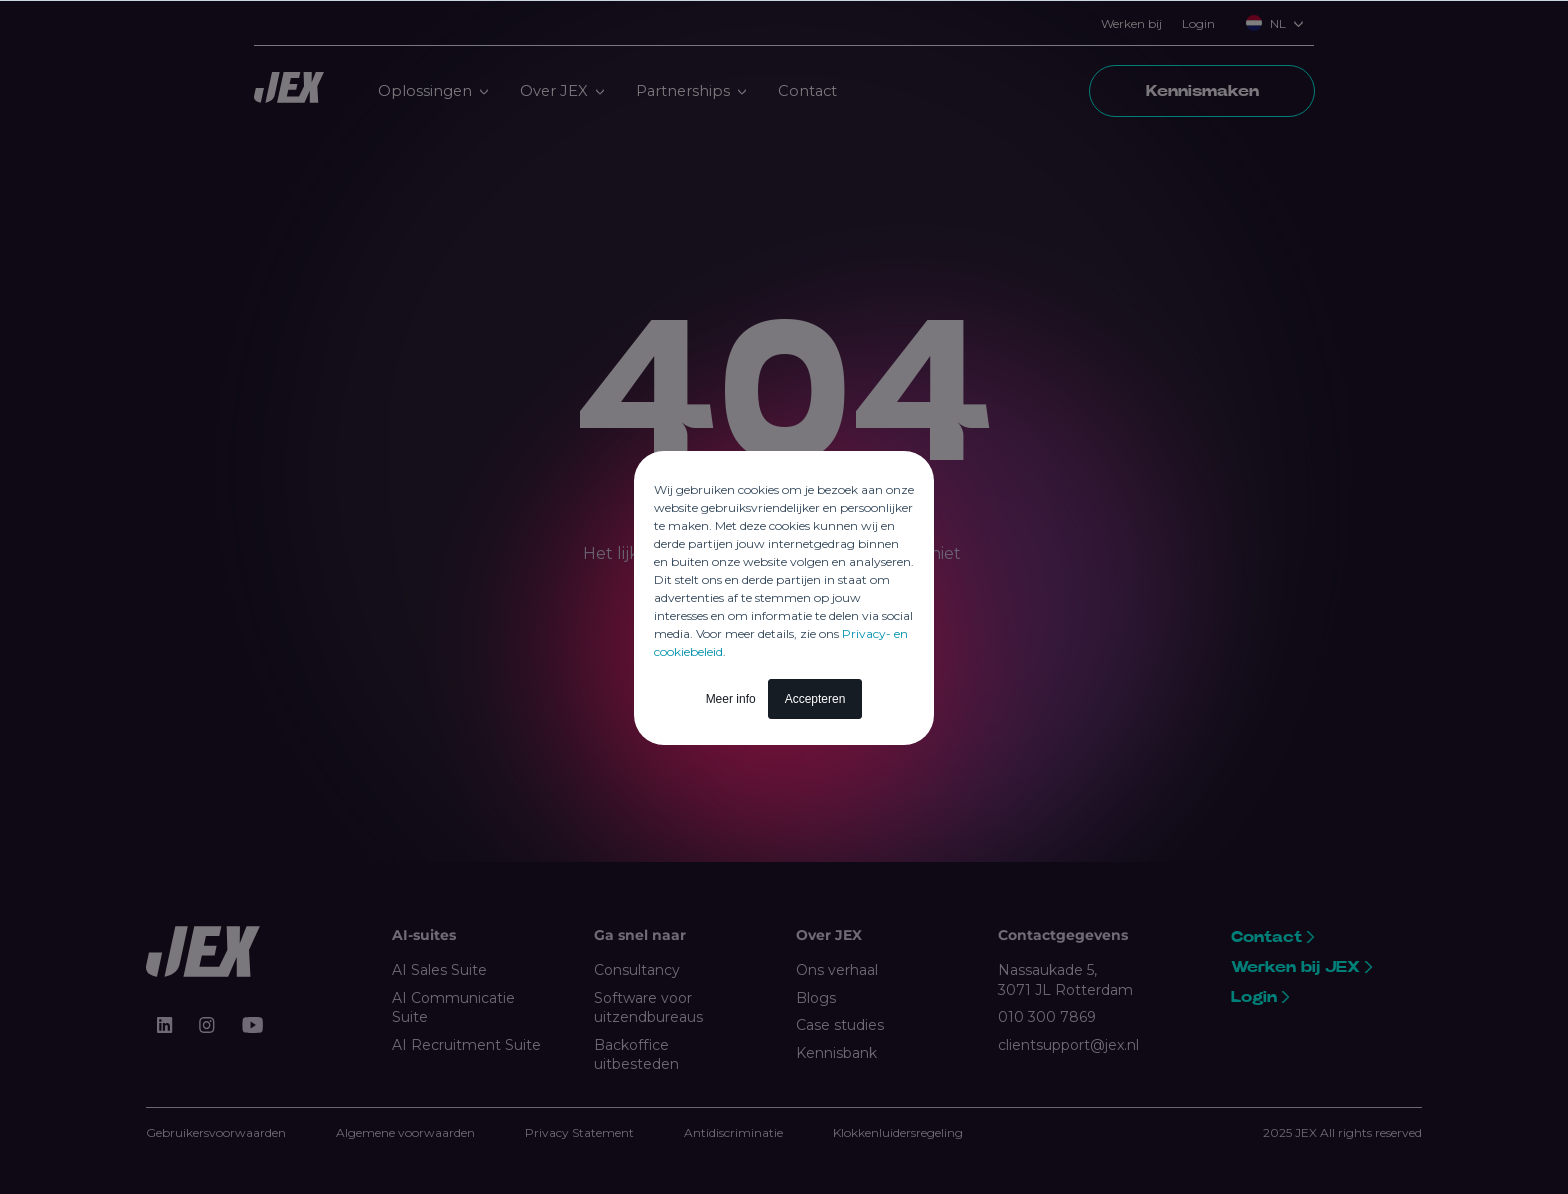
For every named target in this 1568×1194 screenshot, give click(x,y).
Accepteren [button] (815, 699)
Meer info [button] (731, 699)
